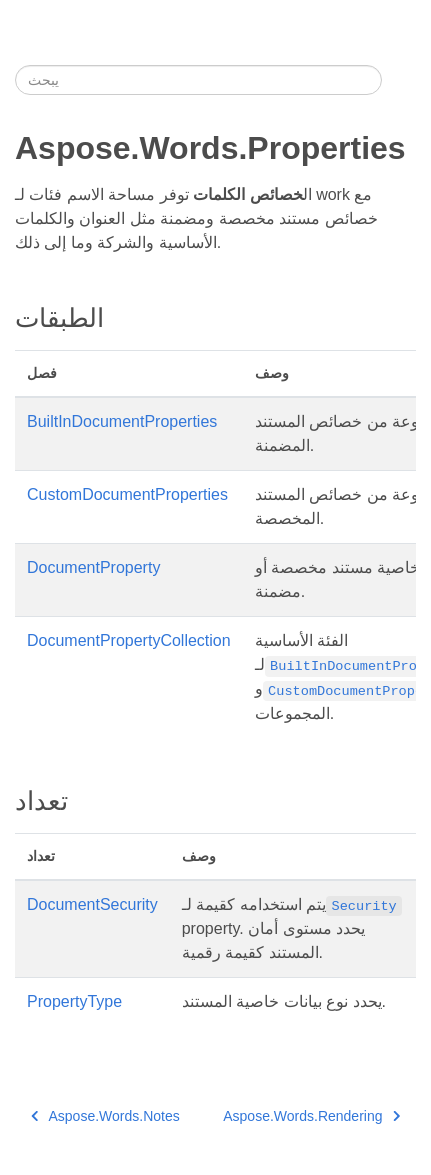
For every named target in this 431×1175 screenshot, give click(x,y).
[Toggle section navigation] (399, 80)
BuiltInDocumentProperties (122, 421)
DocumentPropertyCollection (129, 640)
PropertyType (74, 1001)
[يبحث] (198, 80)
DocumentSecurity (92, 904)
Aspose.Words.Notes (105, 1116)
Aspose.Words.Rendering (311, 1116)
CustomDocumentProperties (127, 494)
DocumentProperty (93, 567)
